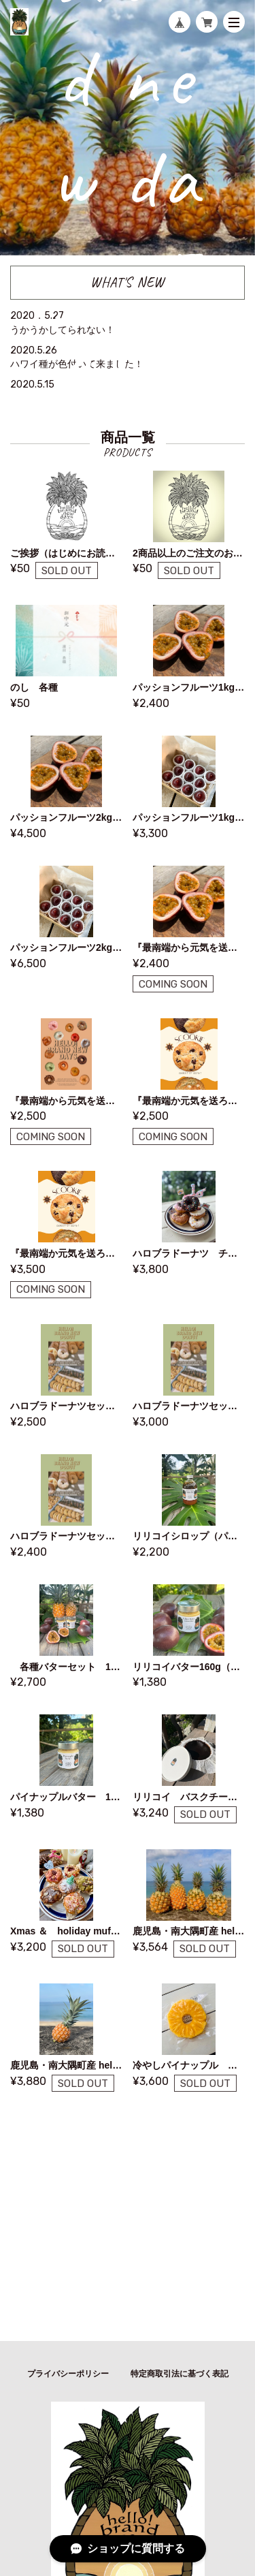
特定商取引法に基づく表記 (179, 2373)
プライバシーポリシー (68, 2373)
